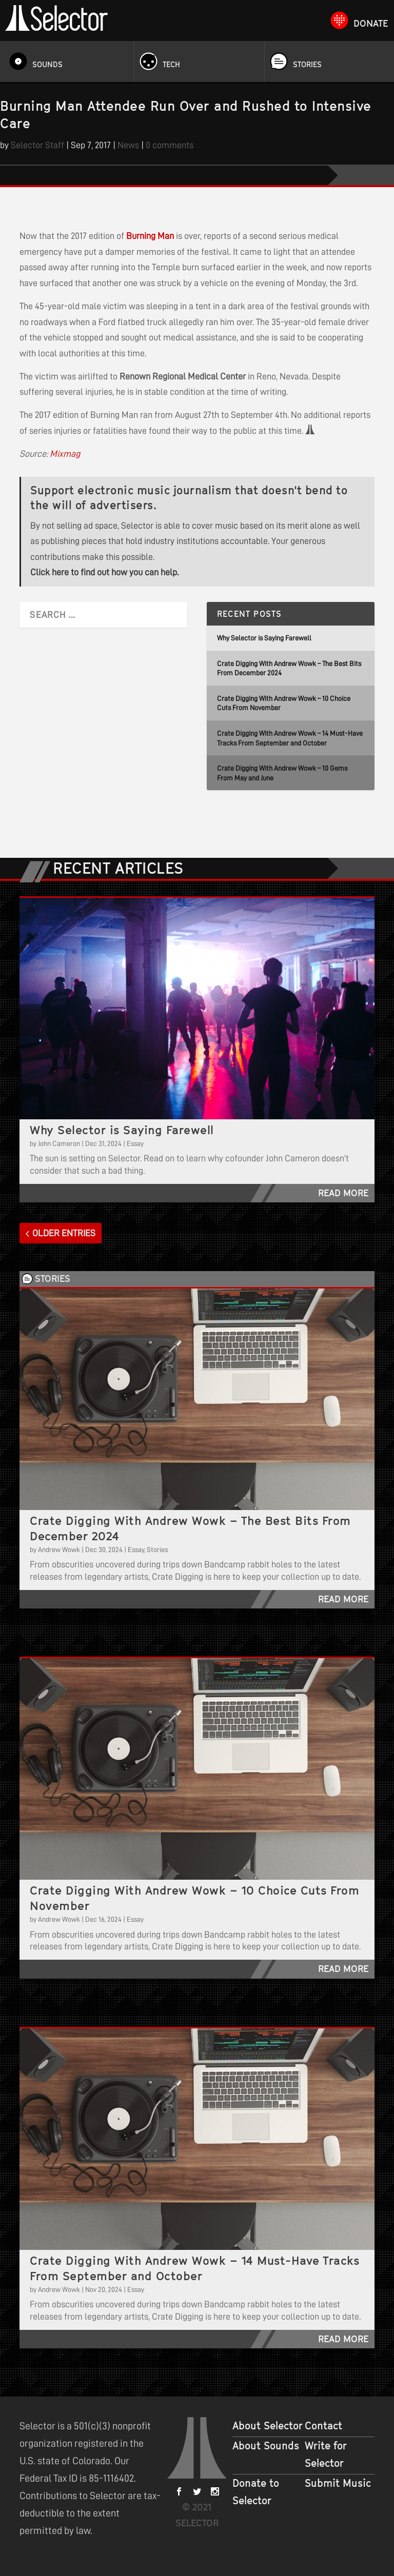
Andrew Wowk (59, 1549)
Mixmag (65, 453)
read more (343, 1193)
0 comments (169, 145)
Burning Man (150, 235)
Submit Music (338, 2483)
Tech (171, 64)
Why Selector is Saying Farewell (264, 637)
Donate (370, 23)
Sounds (47, 64)
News (128, 145)
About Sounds (265, 2446)
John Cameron (59, 1143)
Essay (135, 1143)
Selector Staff (37, 145)
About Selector (267, 2426)
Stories (307, 64)
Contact (323, 2426)
